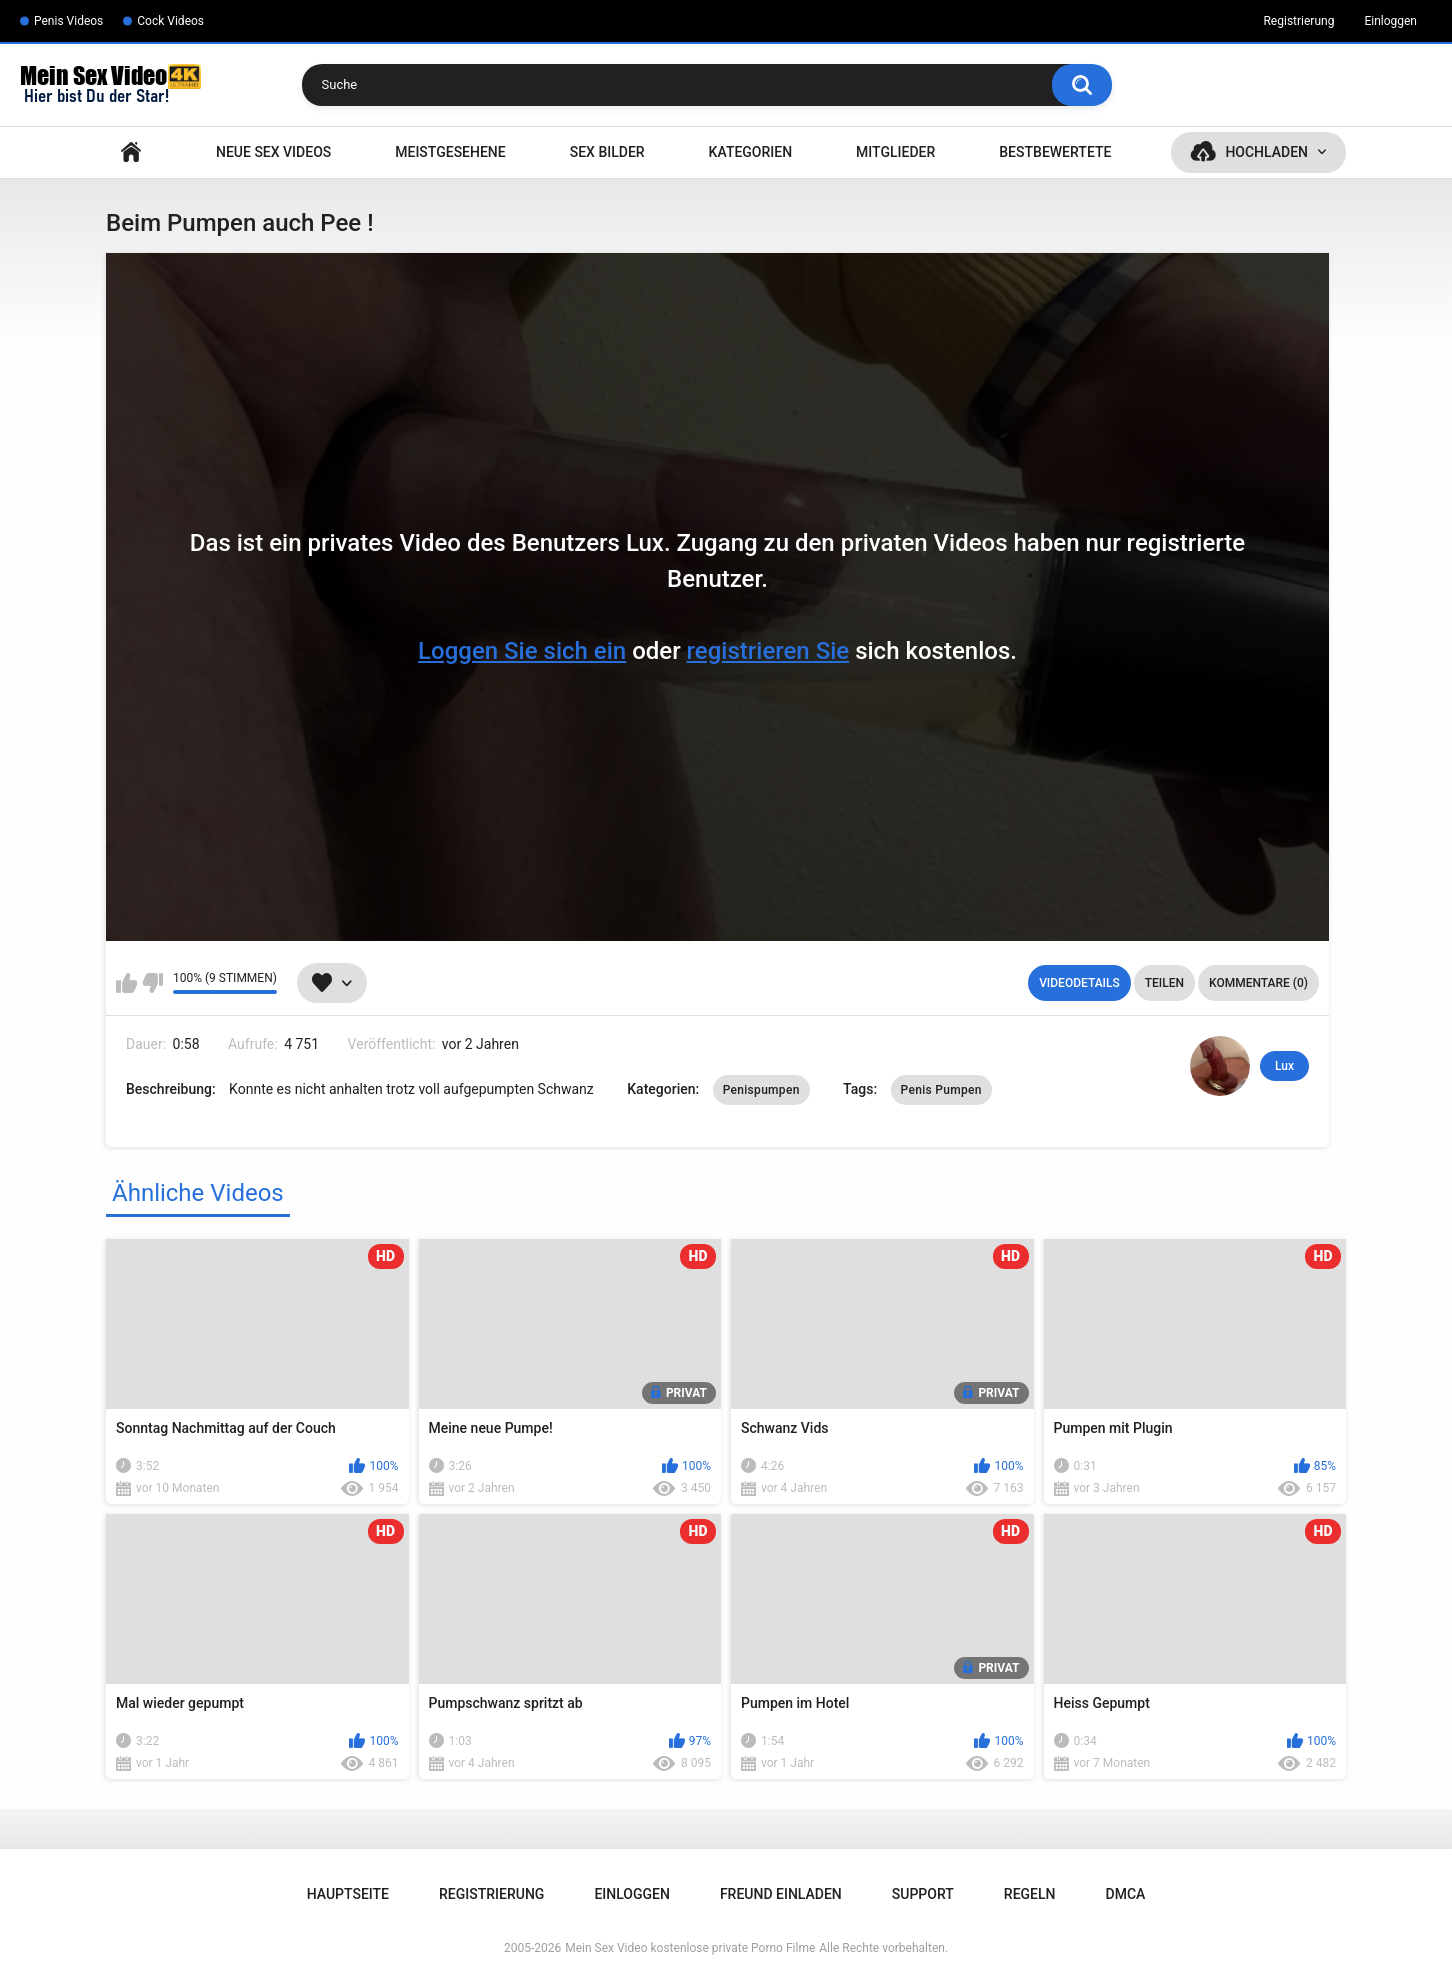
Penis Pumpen (941, 1090)
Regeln (1030, 1894)
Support (923, 1894)
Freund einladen (781, 1894)
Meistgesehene (450, 152)
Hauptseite (131, 152)
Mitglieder (895, 152)
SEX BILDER (607, 152)
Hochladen (1266, 152)
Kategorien (751, 152)
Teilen (1164, 983)
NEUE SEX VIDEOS (273, 152)
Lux (1284, 1066)
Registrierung (1298, 21)
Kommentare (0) (1258, 983)
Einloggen (1390, 21)
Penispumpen (761, 1090)
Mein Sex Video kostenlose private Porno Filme (690, 1948)
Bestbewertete (1055, 152)
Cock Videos (170, 21)
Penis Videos (68, 21)
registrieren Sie (768, 651)
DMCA (1126, 1894)
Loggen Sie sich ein (522, 651)
